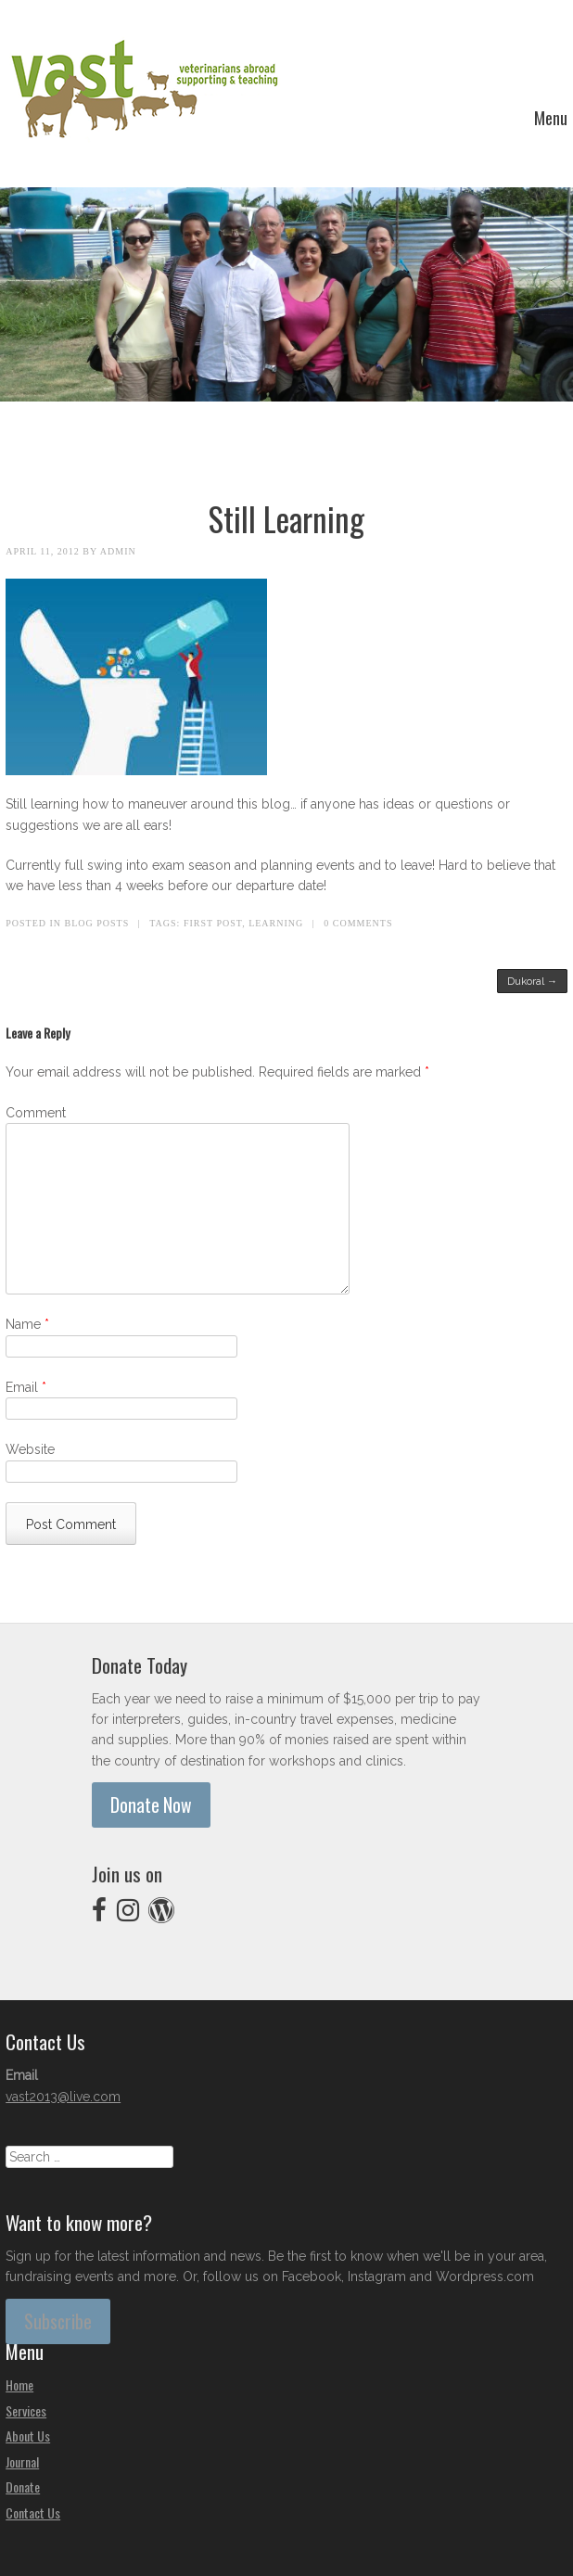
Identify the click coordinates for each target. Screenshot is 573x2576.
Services (26, 2410)
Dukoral (532, 981)
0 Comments (358, 923)
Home (19, 2384)
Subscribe (58, 2321)
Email (26, 1387)
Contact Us (33, 2512)
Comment (36, 1112)
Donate (23, 2486)
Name (27, 1324)
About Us (28, 2435)
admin (118, 551)
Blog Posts (97, 923)
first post (213, 923)
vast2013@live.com (63, 2096)
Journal (22, 2461)
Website (30, 1449)
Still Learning (286, 518)
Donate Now (151, 1805)
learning (275, 923)
